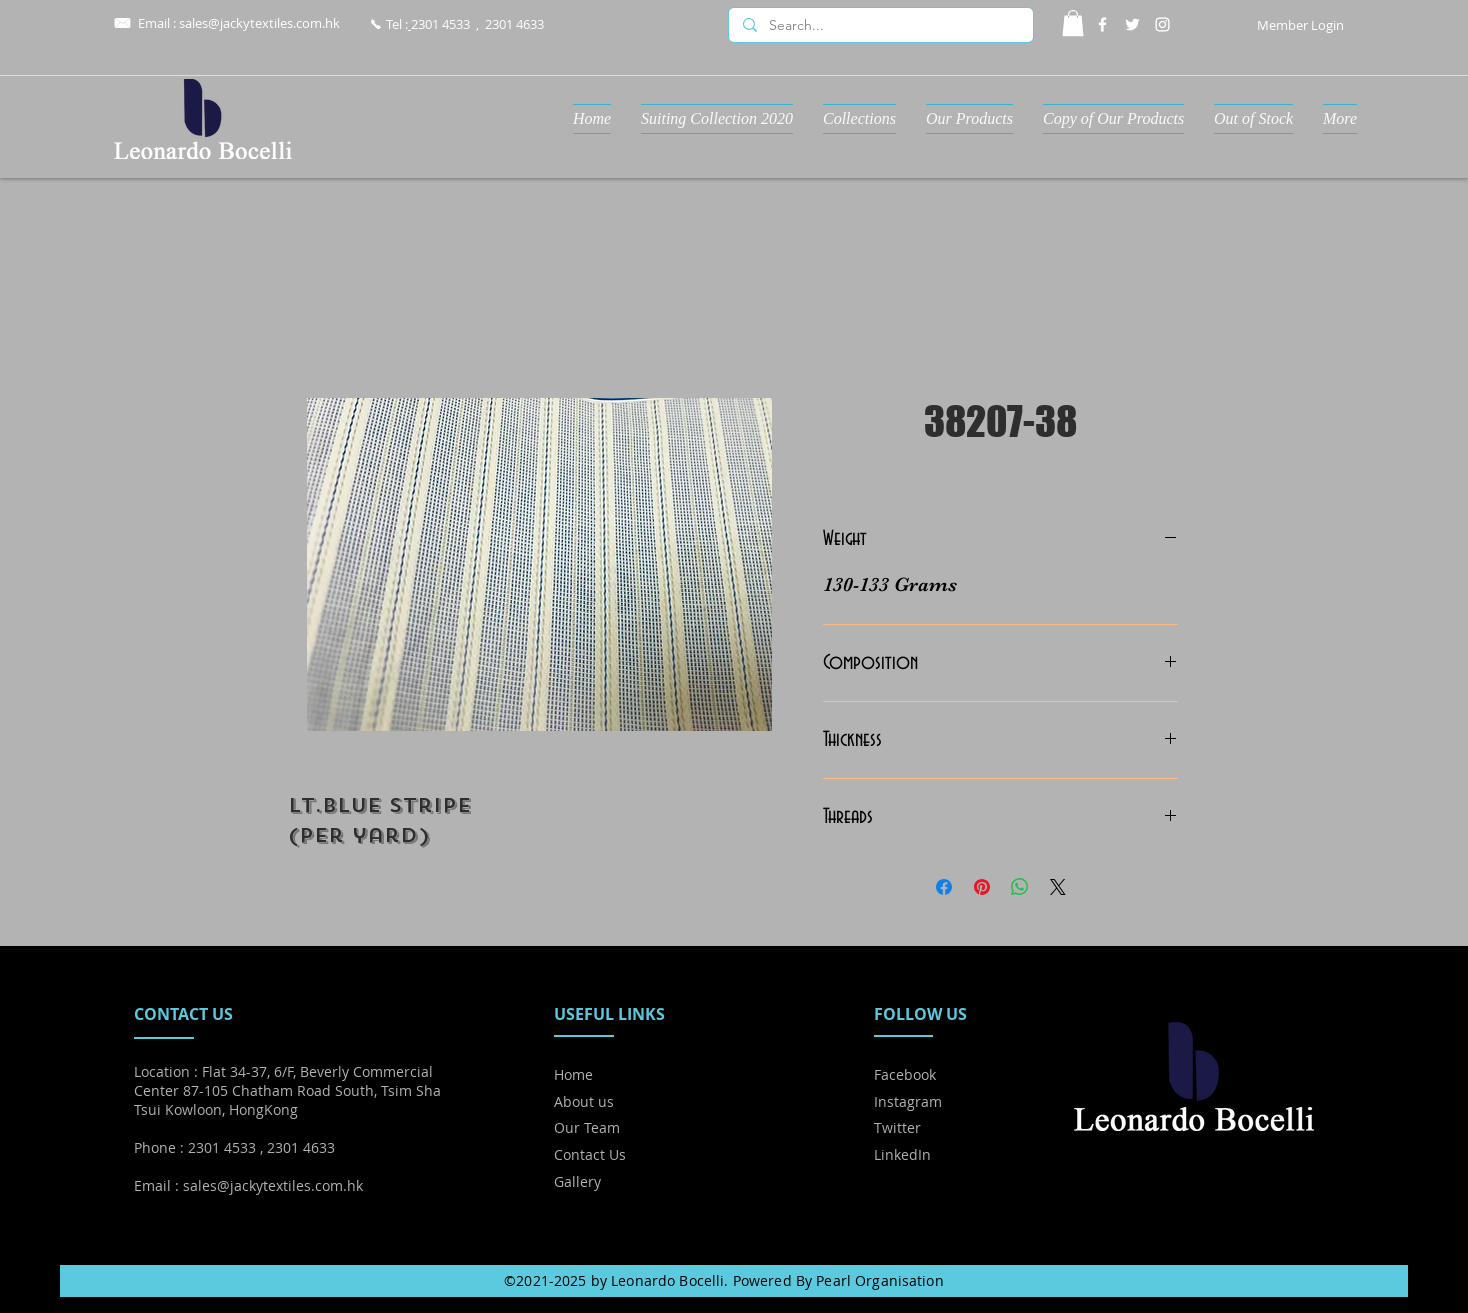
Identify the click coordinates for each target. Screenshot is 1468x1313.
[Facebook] (1102, 24)
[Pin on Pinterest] (982, 887)
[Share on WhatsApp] (1020, 887)
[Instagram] (1162, 24)
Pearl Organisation (880, 1280)
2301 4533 (440, 24)
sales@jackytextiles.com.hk (259, 23)
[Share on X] (1058, 887)
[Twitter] (1132, 24)
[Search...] (880, 26)
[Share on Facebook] (944, 887)
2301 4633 (514, 24)
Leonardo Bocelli (667, 1280)
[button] (1073, 23)
